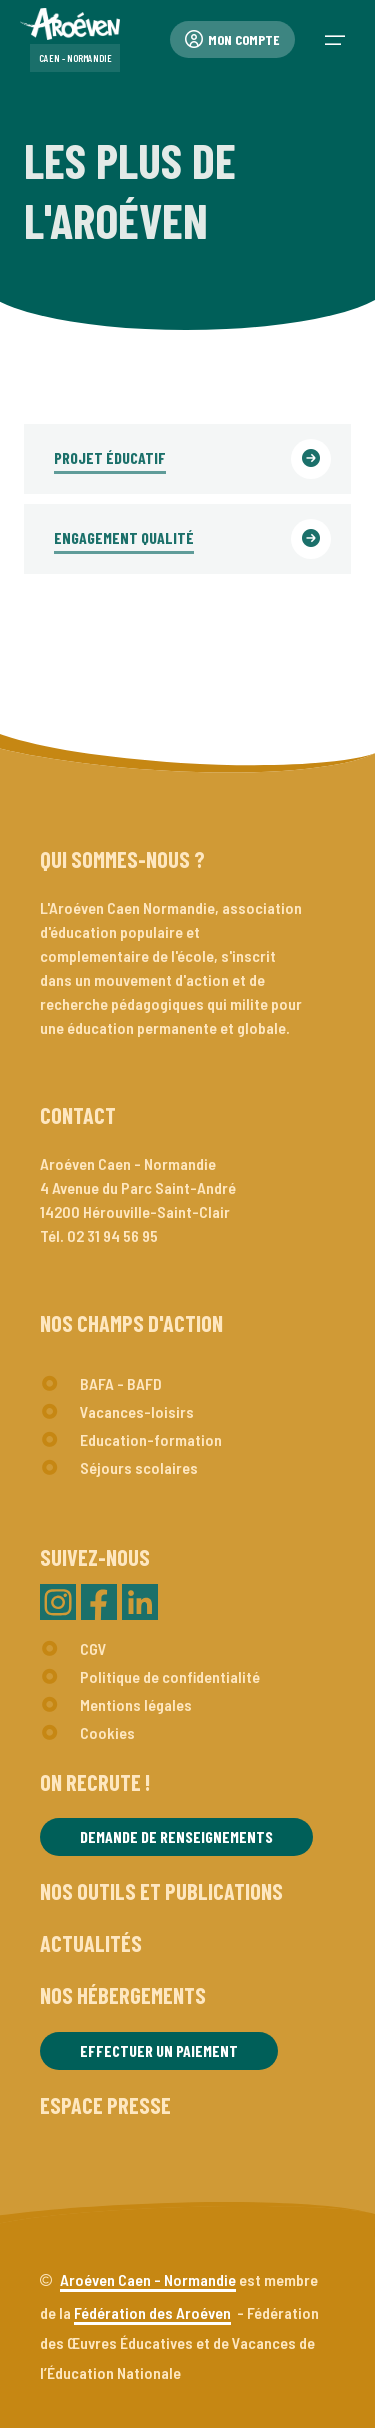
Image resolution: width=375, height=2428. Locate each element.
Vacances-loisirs (137, 1411)
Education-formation (151, 1439)
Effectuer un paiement (159, 2050)
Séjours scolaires (139, 1467)
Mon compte (232, 39)
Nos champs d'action (131, 1323)
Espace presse (105, 2105)
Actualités (91, 1943)
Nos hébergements (123, 1995)
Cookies (107, 1732)
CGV (93, 1648)
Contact (78, 1115)
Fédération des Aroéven (152, 2312)
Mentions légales (136, 1704)
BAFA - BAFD (121, 1383)
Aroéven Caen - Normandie (148, 2279)
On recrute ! (95, 1782)
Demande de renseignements (176, 1836)
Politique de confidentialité (170, 1676)
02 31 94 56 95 (112, 1235)
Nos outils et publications (161, 1891)
